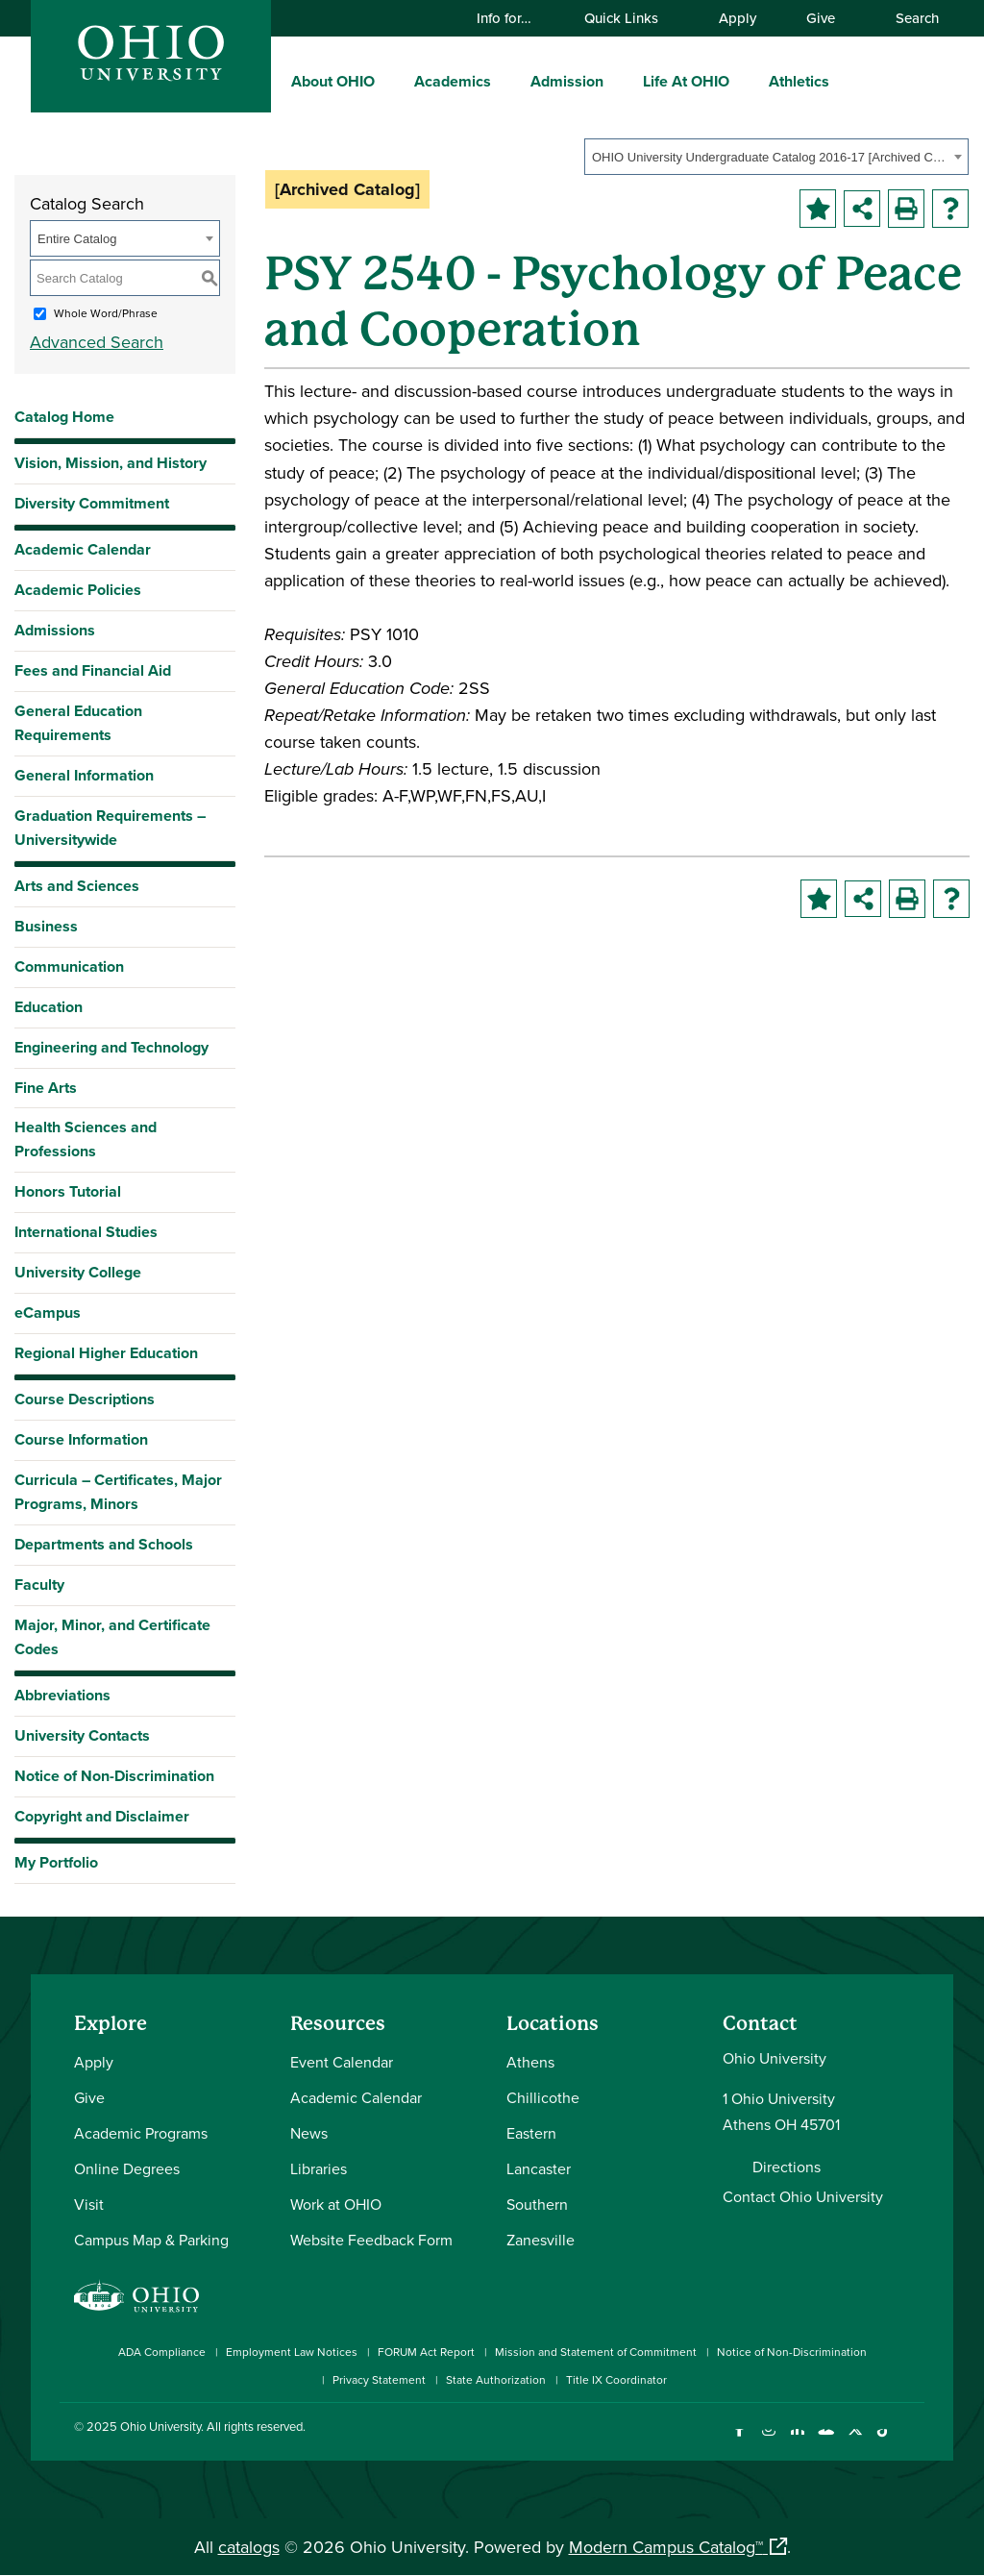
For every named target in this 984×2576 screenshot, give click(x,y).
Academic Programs (141, 2132)
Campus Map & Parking (151, 2239)
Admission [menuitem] (566, 81)
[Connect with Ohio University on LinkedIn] (797, 2441)
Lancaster (538, 2168)
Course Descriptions (84, 1399)
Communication (69, 966)
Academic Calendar (82, 549)
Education (48, 1007)
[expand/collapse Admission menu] (617, 80)
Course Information (81, 1439)
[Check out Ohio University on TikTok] (884, 2441)
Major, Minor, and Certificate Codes (112, 1637)
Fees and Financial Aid (92, 670)
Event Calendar (341, 2061)
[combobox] (776, 156)
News (309, 2132)
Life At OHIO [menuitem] (686, 81)
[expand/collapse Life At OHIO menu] (743, 80)
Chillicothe (542, 2097)
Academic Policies (77, 590)
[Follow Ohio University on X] (855, 2441)
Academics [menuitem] (452, 81)
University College (77, 1272)
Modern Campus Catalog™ (666, 2547)
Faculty (39, 1584)
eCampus (47, 1312)
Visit (89, 2204)
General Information (84, 775)
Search (908, 18)
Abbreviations (62, 1695)
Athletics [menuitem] (799, 81)
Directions (786, 2166)
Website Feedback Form (371, 2239)
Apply (737, 18)
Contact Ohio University (803, 2196)
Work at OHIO (335, 2204)
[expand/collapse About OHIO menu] (389, 80)
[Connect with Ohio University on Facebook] (739, 2441)
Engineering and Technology (111, 1047)
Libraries (318, 2168)
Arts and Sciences (76, 886)
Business (46, 926)
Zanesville (540, 2239)
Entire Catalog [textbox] (76, 239)
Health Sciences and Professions (85, 1139)
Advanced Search (96, 342)
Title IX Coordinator (616, 2379)
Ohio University (160, 2426)
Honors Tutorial (67, 1191)
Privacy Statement (379, 2379)
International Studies (86, 1232)
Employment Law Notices (291, 2351)
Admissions (54, 630)
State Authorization (496, 2379)
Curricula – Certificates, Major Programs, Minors (118, 1492)
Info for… (513, 18)
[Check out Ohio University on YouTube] (826, 2441)
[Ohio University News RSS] (912, 2441)
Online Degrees (127, 2168)
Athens (530, 2061)
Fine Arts (45, 1088)
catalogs (249, 2547)
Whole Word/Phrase (106, 313)
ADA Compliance (162, 2351)
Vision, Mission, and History (110, 463)
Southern (537, 2204)
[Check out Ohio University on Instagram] (768, 2441)
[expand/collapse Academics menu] (505, 80)
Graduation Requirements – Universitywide (110, 828)
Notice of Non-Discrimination (114, 1776)
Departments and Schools (103, 1544)
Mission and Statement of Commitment (596, 2351)
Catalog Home (64, 417)
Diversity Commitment (91, 503)
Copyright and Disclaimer (101, 1816)
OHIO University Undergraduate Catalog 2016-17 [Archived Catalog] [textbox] (770, 157)
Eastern (531, 2132)
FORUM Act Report (426, 2351)
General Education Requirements (78, 723)
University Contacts (82, 1735)
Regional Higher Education (106, 1353)
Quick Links (630, 18)
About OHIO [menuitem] (333, 81)
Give (820, 18)
